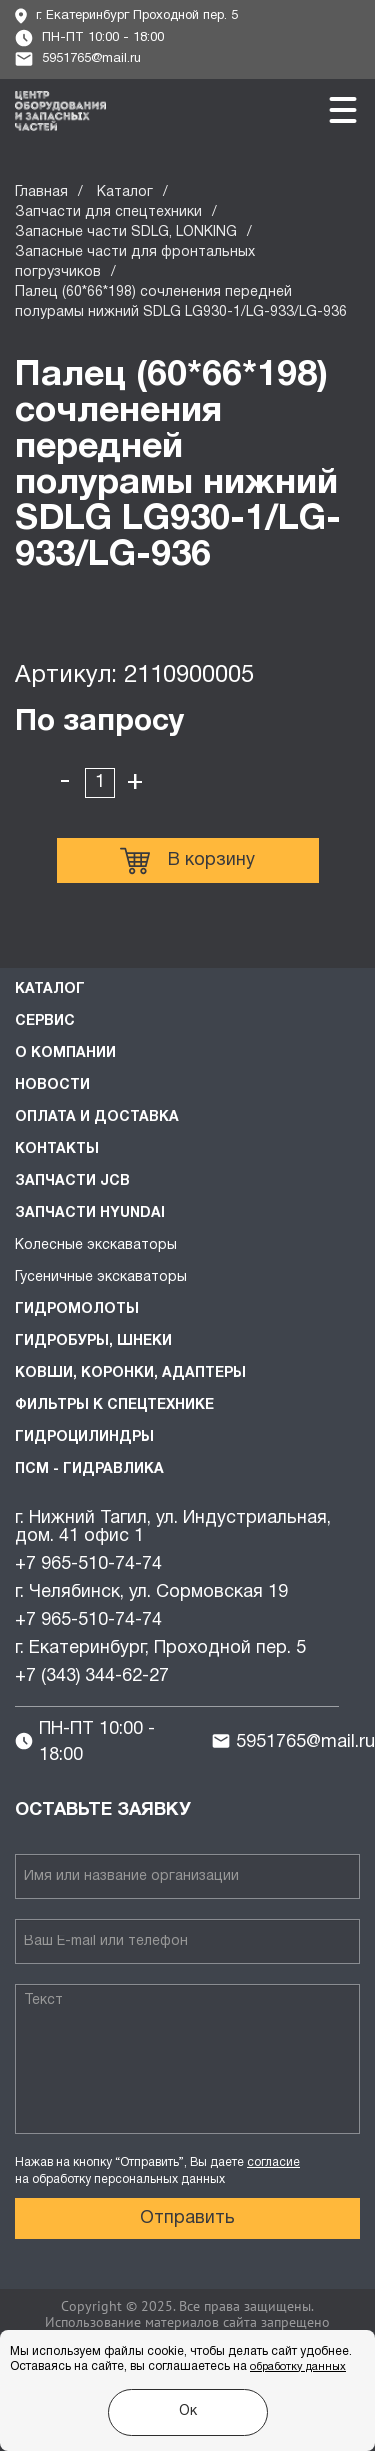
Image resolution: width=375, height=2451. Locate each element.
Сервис (45, 1021)
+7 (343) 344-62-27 (92, 1676)
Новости (52, 1085)
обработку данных (298, 2367)
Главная (41, 192)
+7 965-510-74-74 (88, 1564)
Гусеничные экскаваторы (101, 1277)
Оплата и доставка (97, 1117)
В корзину (187, 861)
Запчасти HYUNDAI (90, 1213)
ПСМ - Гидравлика (89, 1469)
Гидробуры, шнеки (93, 1341)
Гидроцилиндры (84, 1437)
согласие (273, 2162)
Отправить (187, 2218)
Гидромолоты (77, 1309)
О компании (65, 1053)
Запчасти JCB (72, 1181)
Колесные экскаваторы (96, 1245)
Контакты (57, 1149)
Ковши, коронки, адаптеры (130, 1373)
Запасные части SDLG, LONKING (126, 232)
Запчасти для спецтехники (108, 212)
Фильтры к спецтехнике (114, 1405)
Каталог (125, 192)
